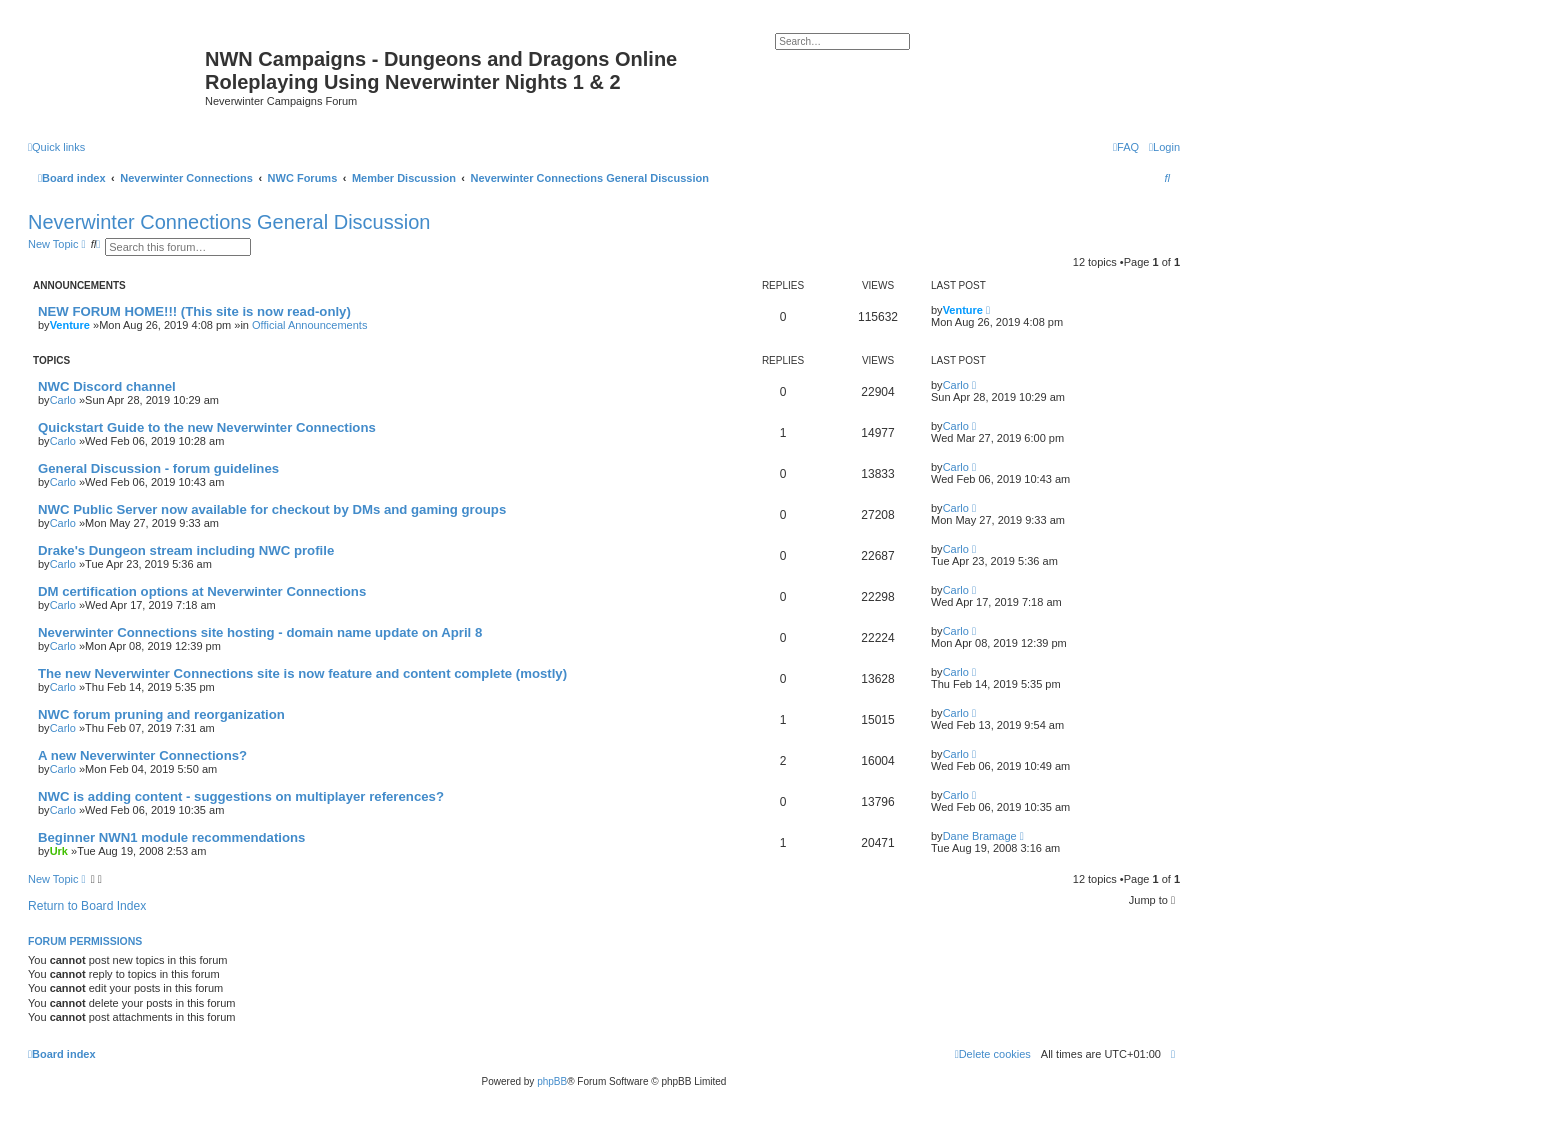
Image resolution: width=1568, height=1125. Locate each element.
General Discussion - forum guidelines (158, 468)
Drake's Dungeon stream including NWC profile (186, 550)
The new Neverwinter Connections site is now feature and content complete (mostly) (302, 673)
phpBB (552, 1081)
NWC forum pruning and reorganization (161, 714)
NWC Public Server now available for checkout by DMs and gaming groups (272, 509)
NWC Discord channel (107, 386)
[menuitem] (1164, 147)
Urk (59, 851)
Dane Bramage (980, 836)
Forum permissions (85, 941)
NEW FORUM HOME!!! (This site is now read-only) (194, 311)
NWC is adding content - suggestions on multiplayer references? (241, 796)
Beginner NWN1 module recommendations (171, 837)
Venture (70, 325)
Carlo (63, 400)
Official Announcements (309, 325)
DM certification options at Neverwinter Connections (202, 591)
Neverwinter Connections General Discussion (229, 222)
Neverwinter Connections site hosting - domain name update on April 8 (260, 632)
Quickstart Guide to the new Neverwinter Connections (207, 427)
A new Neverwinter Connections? (142, 755)
